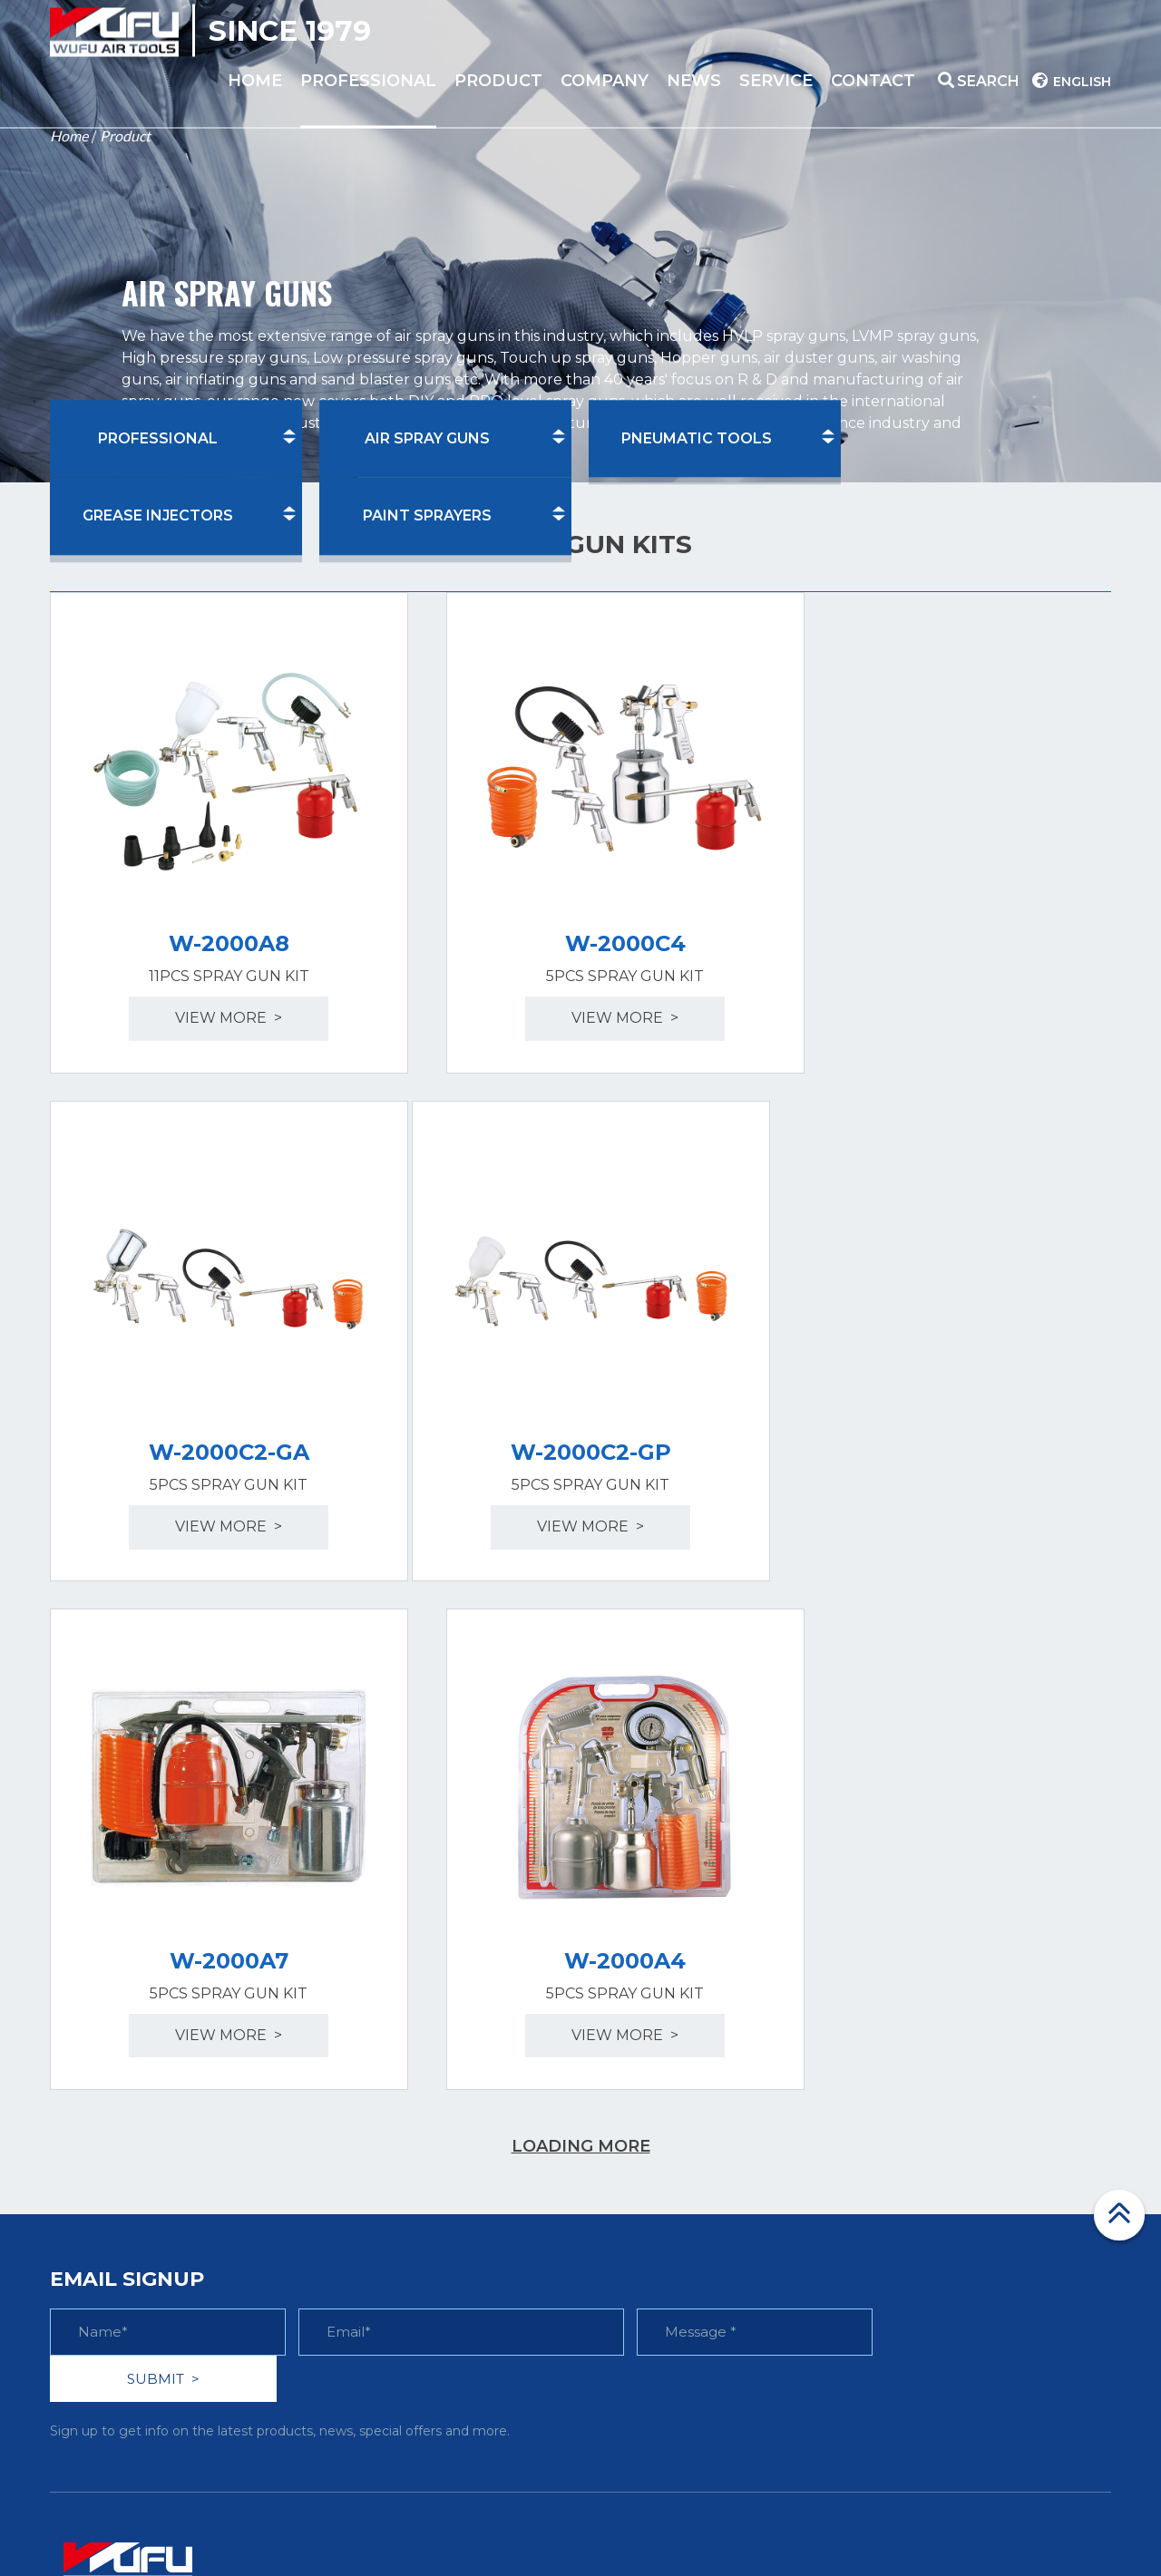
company (605, 81)
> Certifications (646, 2113)
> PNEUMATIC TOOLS (406, 2150)
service (776, 81)
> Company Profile (660, 2075)
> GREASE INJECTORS (407, 2187)
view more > (213, 986)
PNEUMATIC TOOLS (696, 438)
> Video (887, 2113)
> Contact (895, 2187)
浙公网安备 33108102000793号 (896, 2516)
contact (873, 81)
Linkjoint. (727, 2516)
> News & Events (652, 2187)
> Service (892, 2150)
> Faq (881, 2075)
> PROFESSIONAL (393, 2075)
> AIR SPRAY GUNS (396, 2113)
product (498, 81)
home (255, 81)
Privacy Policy (1054, 2541)
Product (125, 135)
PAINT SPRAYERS (427, 516)
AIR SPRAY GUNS (427, 438)
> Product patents (658, 2150)
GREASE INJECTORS (158, 516)
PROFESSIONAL (368, 81)
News (694, 81)
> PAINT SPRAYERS (396, 2225)
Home (69, 135)
